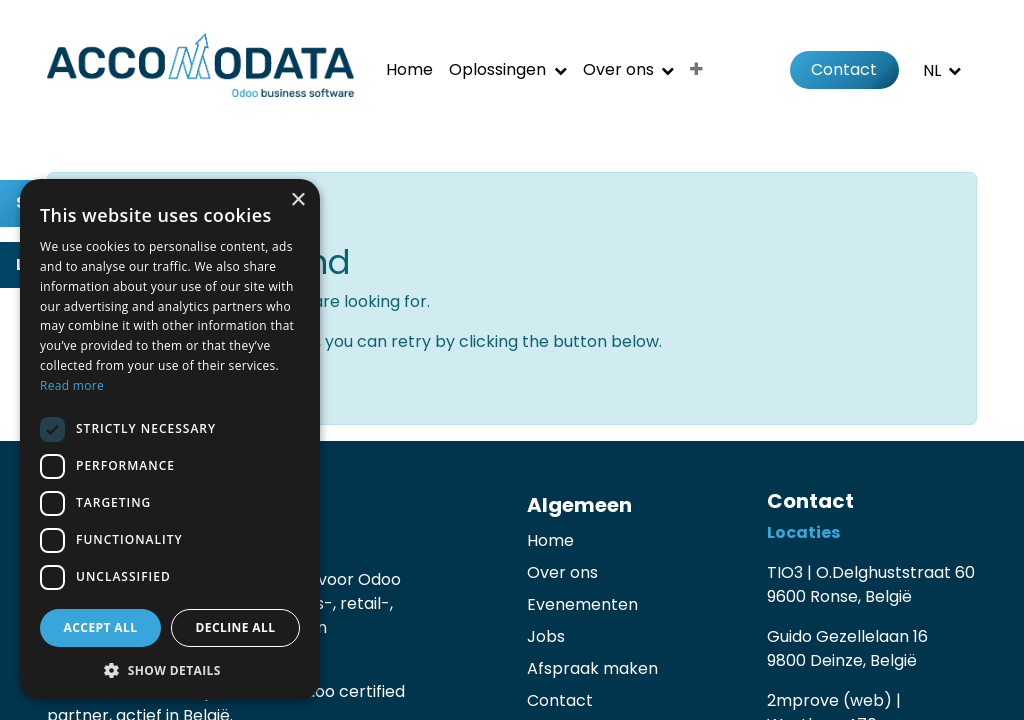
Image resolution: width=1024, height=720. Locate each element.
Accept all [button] (101, 627)
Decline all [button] (236, 627)
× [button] (297, 200)
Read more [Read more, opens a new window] (72, 385)
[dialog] (170, 439)
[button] (170, 670)
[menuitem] (409, 70)
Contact (844, 69)
